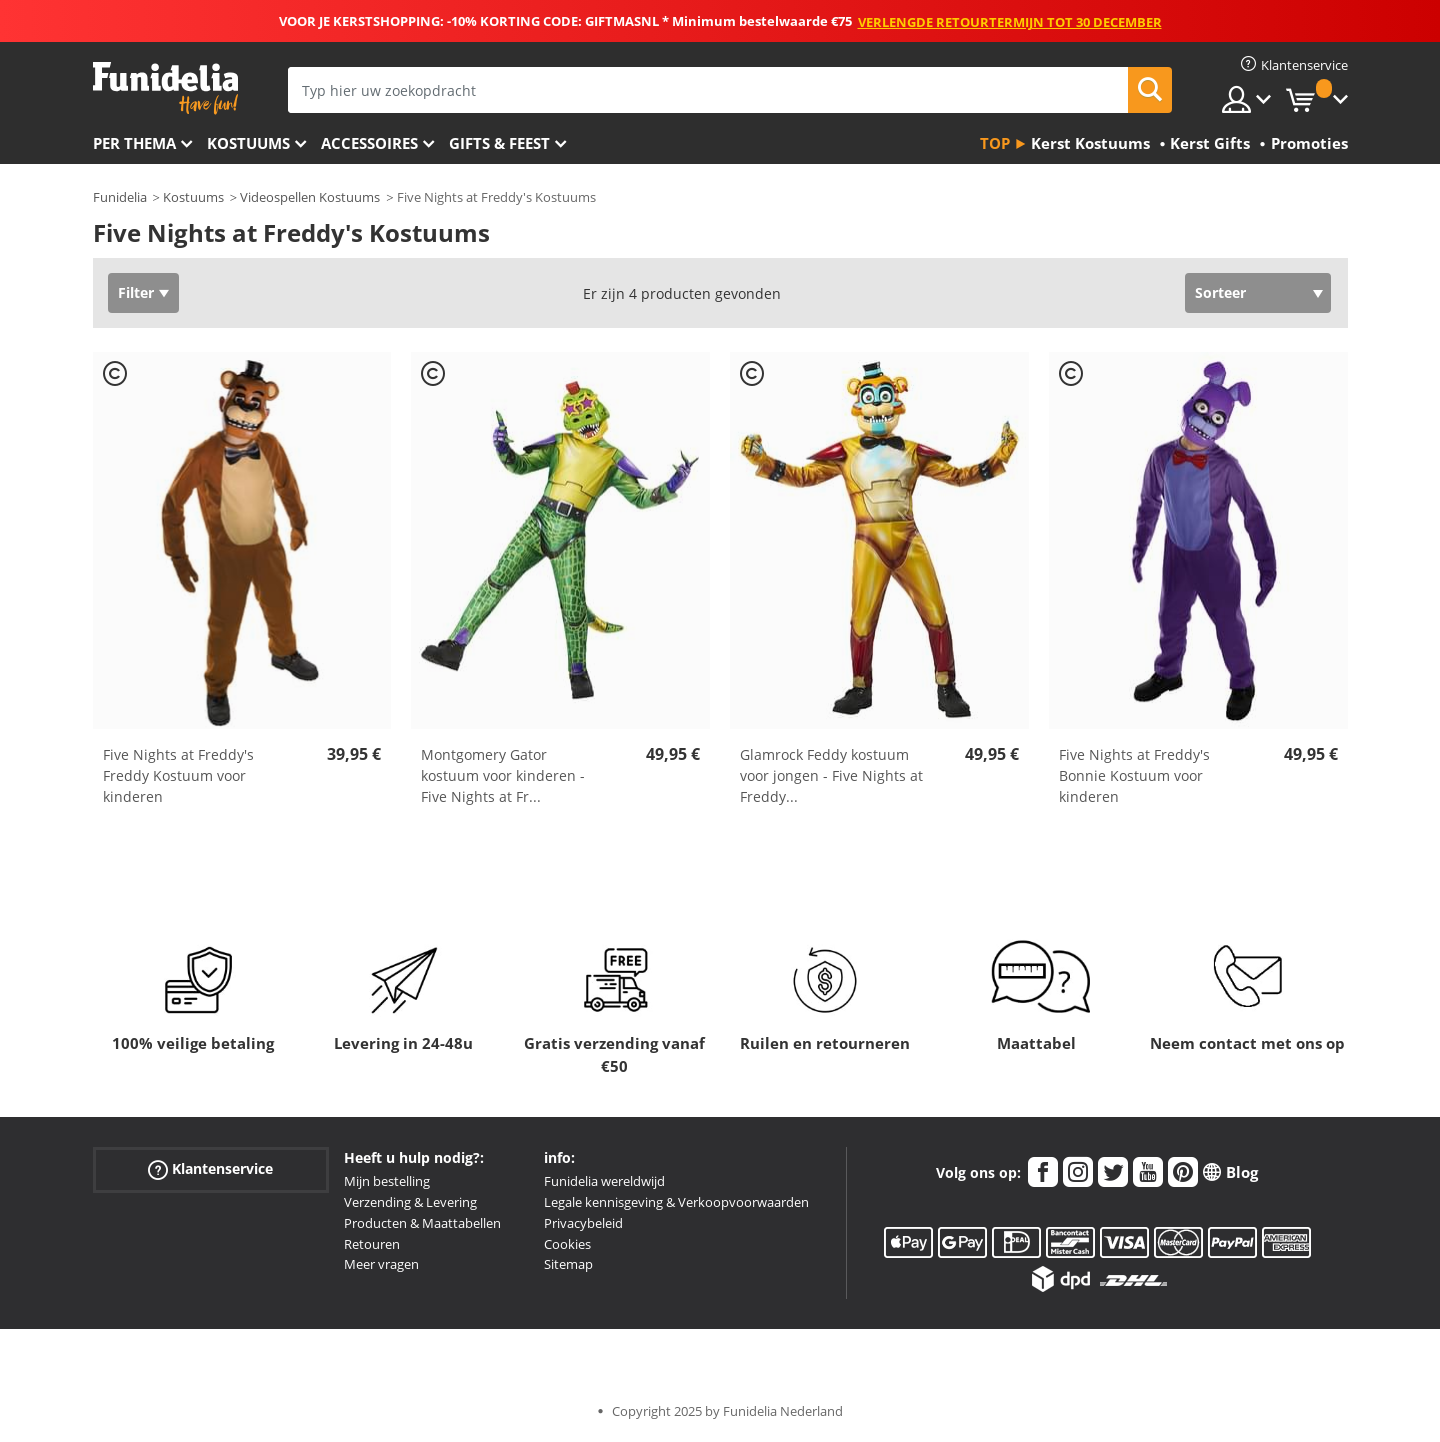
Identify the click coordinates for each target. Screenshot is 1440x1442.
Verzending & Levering (410, 1202)
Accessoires (369, 143)
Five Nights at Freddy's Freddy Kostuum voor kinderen (178, 775)
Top (995, 143)
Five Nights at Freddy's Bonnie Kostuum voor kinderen (1134, 775)
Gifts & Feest (499, 143)
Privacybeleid (583, 1223)
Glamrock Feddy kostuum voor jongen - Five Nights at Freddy (831, 775)
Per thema (134, 143)
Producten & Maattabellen (422, 1223)
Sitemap (568, 1264)
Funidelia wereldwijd (604, 1181)
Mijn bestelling (387, 1181)
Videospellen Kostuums (310, 197)
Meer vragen (381, 1264)
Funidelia (120, 197)
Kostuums (248, 143)
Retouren (372, 1244)
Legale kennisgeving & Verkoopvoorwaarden (676, 1202)
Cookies (567, 1244)
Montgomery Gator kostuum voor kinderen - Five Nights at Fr (503, 775)
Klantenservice (210, 1169)
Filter (136, 292)
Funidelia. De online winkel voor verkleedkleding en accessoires (165, 88)
